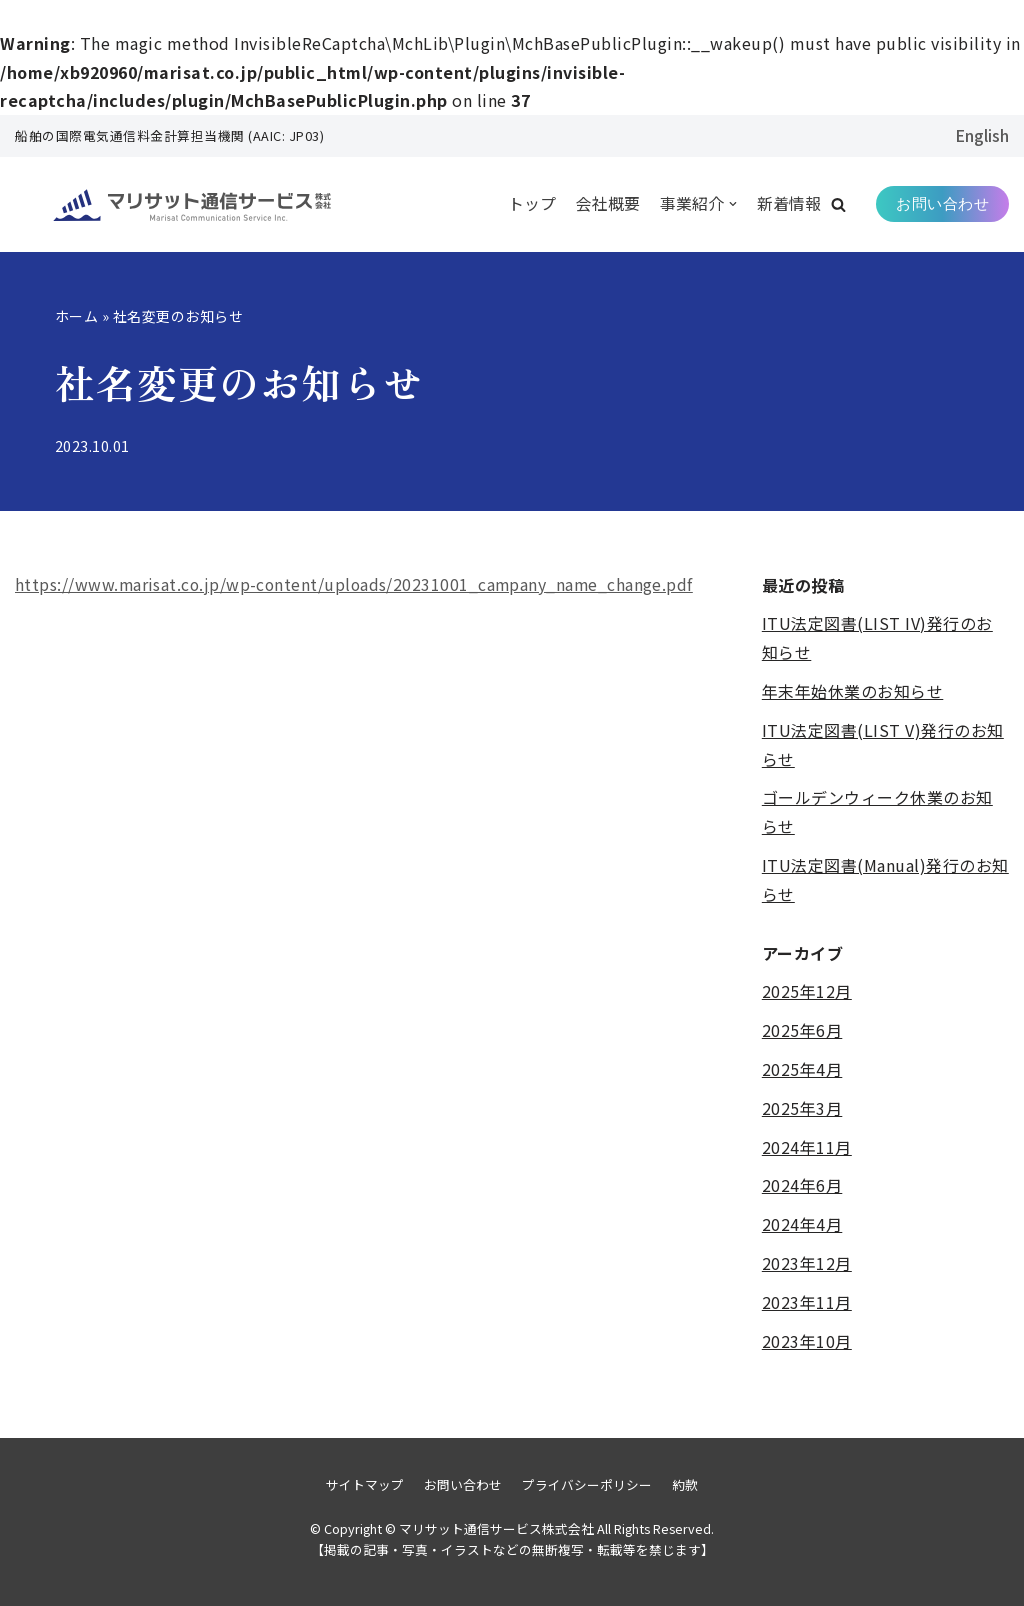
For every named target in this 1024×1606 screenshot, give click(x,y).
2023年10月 (807, 1341)
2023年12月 (807, 1264)
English (982, 135)
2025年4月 (802, 1070)
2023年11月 (807, 1302)
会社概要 (608, 203)
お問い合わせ (942, 203)
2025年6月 (802, 1031)
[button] (838, 204)
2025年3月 (802, 1108)
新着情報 (789, 203)
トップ (532, 203)
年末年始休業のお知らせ (853, 692)
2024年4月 (802, 1225)
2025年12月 (807, 992)
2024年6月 (802, 1186)
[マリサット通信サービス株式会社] (165, 204)
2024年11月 (807, 1147)
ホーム (77, 316)
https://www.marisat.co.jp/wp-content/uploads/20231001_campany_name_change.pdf (358, 585)
